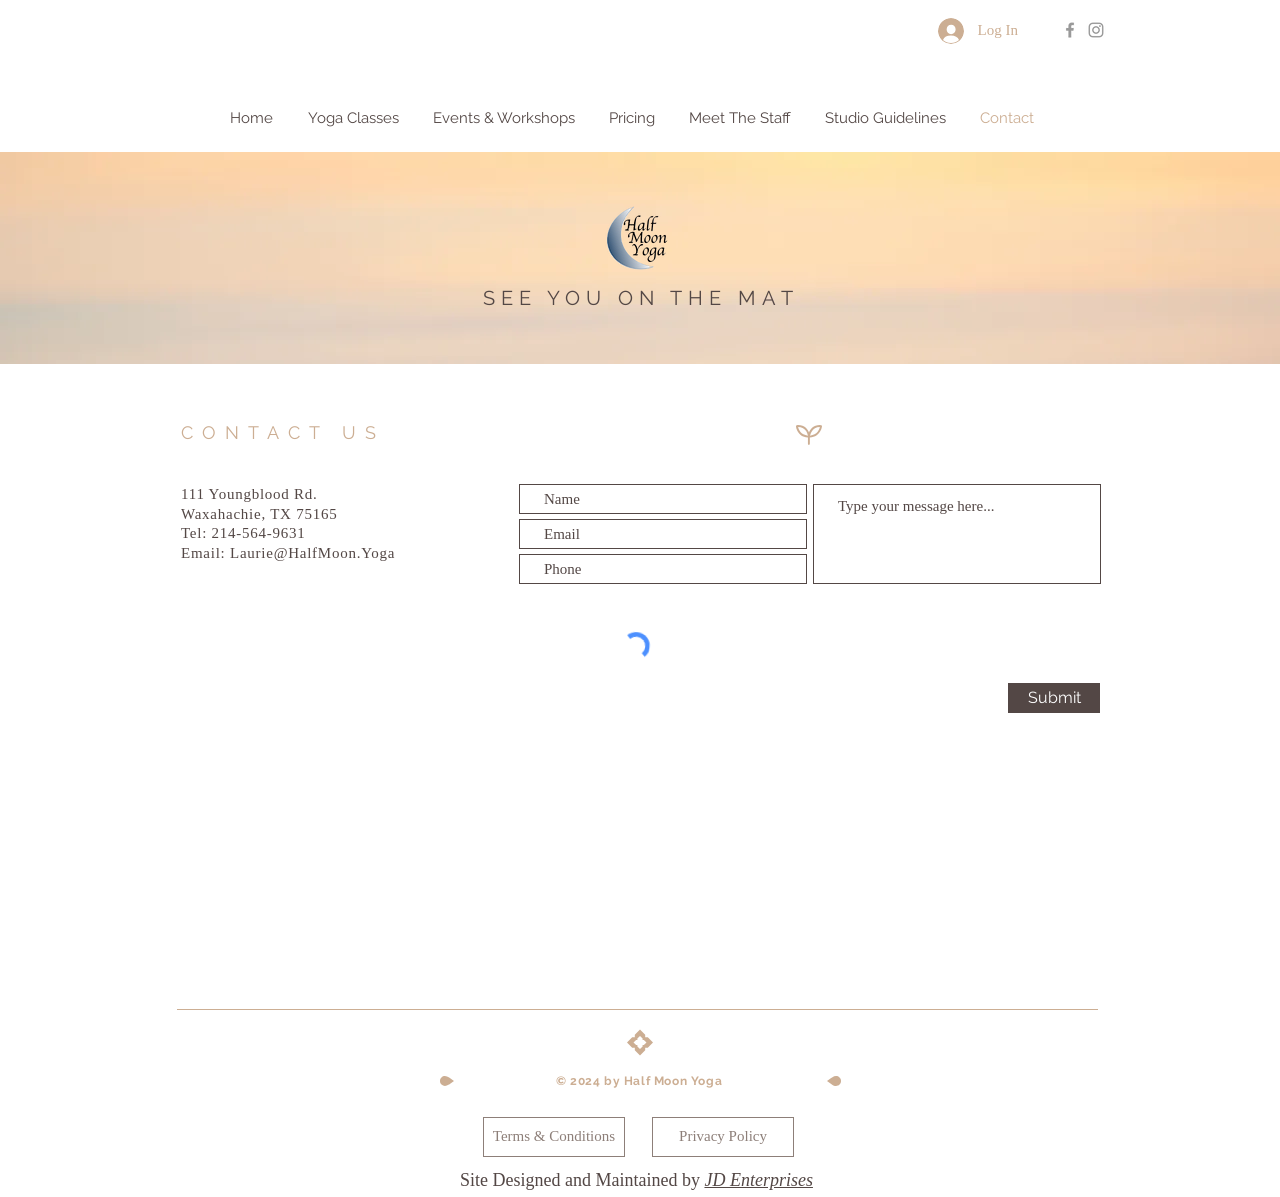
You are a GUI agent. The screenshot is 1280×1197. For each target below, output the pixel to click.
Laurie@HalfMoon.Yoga (312, 553)
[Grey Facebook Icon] (1070, 30)
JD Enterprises (758, 1180)
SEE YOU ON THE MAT (641, 298)
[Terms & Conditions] (554, 1137)
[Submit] (1054, 698)
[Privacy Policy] (723, 1137)
